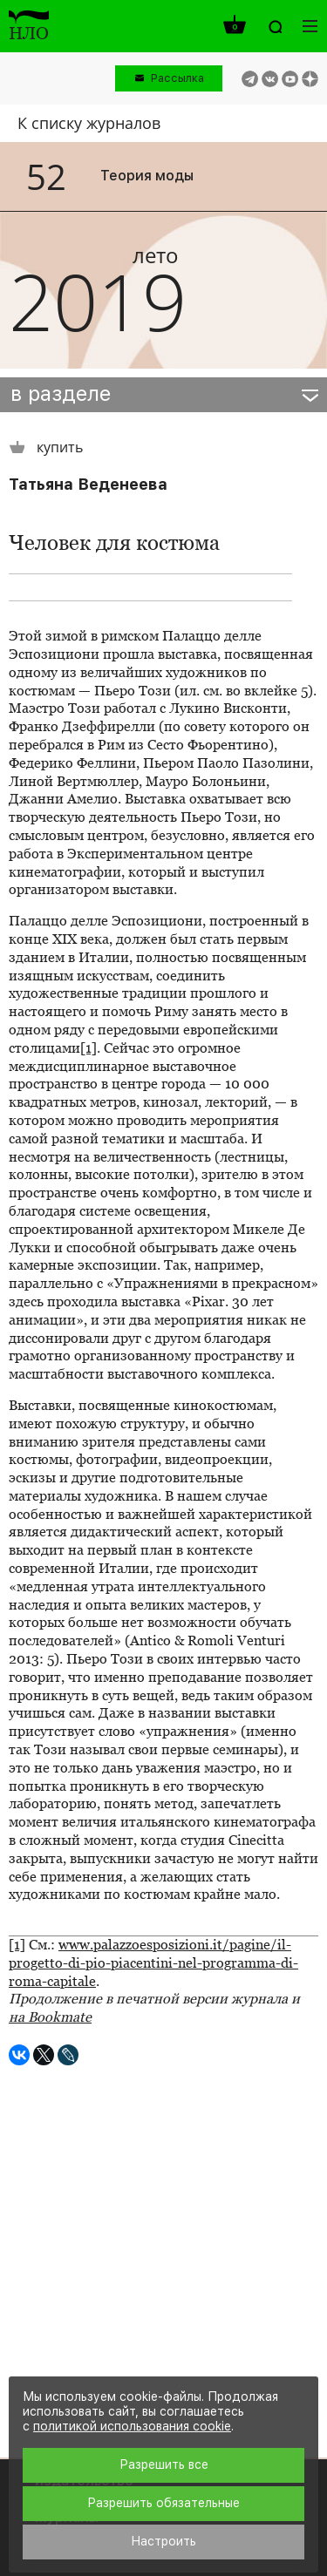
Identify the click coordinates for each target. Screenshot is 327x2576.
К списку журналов (88, 122)
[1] (88, 1048)
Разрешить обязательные (163, 2503)
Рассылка (177, 78)
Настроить (163, 2541)
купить (46, 447)
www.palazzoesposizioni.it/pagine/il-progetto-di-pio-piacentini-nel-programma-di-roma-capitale (153, 1963)
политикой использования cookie (132, 2426)
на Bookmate (50, 2017)
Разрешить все (163, 2464)
